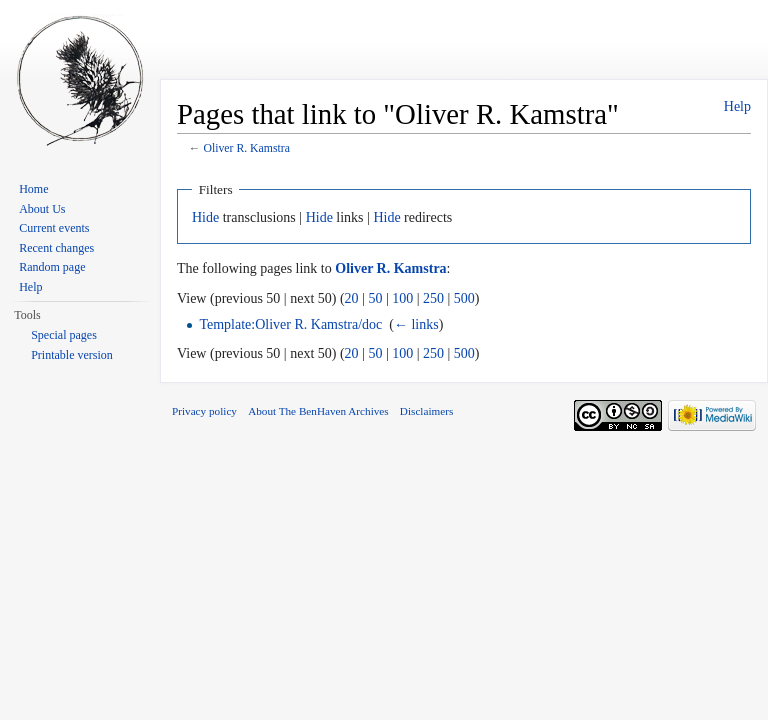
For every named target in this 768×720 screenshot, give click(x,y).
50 (375, 298)
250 (433, 298)
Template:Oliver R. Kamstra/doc (290, 324)
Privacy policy (204, 411)
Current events (54, 228)
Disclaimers (426, 411)
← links (416, 324)
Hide (205, 217)
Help (737, 106)
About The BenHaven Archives (318, 411)
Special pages (64, 335)
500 (464, 298)
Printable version (72, 355)
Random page (52, 267)
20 (352, 298)
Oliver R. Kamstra (246, 148)
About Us (42, 209)
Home (33, 189)
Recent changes (56, 248)
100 (402, 298)
